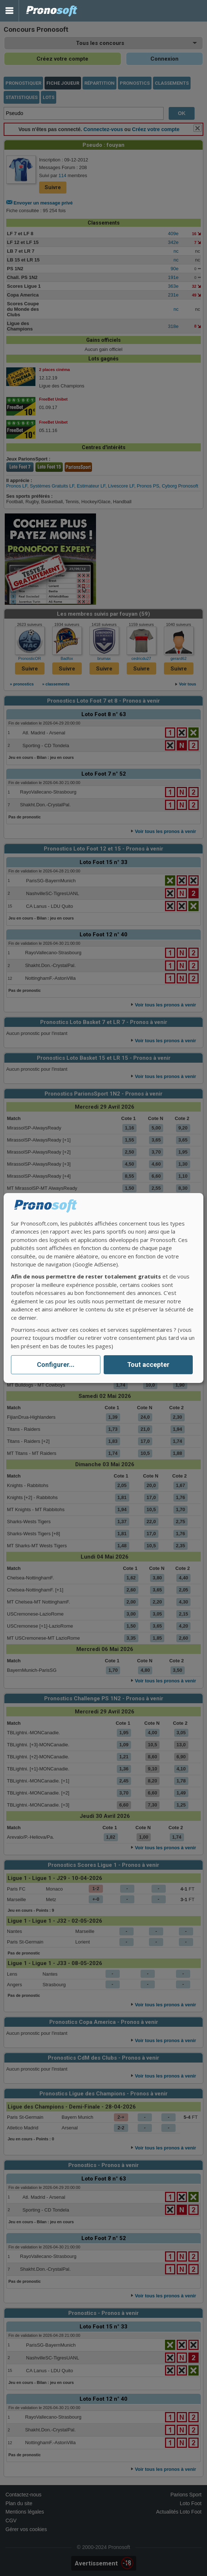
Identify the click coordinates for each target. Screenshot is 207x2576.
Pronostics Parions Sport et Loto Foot (52, 11)
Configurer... (55, 1365)
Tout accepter (148, 1365)
